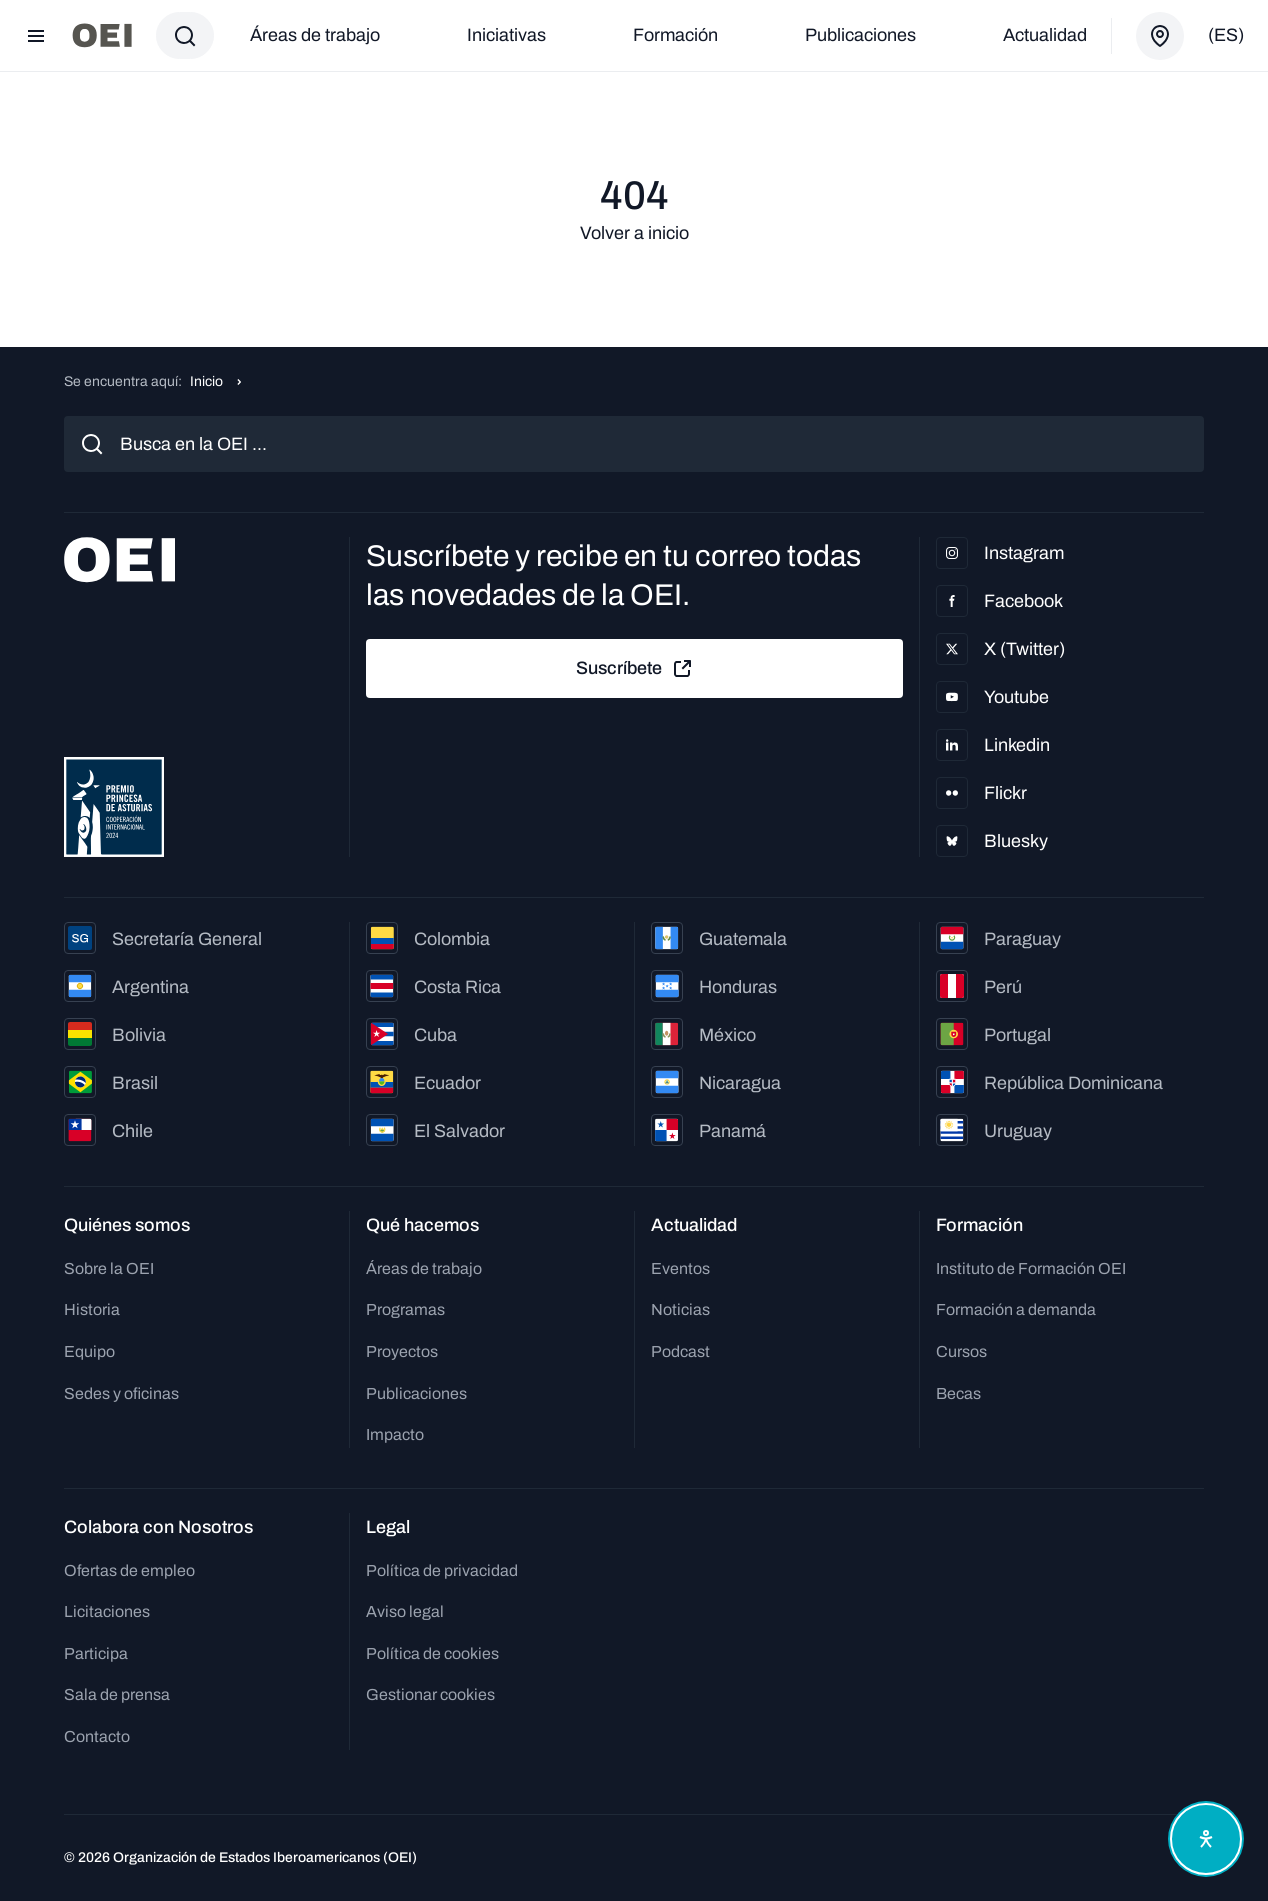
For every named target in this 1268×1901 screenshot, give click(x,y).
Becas (958, 1393)
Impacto (395, 1434)
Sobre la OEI (109, 1268)
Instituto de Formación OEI (1031, 1268)
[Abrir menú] (36, 36)
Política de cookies (432, 1653)
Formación (675, 35)
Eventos (680, 1268)
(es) (1226, 35)
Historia (92, 1309)
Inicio (206, 381)
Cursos (961, 1351)
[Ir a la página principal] (102, 35)
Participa (96, 1653)
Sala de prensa (117, 1694)
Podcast (680, 1351)
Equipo (89, 1351)
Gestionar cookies (430, 1694)
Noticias (680, 1309)
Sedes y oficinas (121, 1393)
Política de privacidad (442, 1570)
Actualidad (1045, 35)
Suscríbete (635, 669)
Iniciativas (506, 35)
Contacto (97, 1736)
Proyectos (402, 1351)
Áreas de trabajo (315, 35)
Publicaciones (860, 35)
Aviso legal (405, 1611)
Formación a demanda (1016, 1309)
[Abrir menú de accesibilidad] (1206, 1839)
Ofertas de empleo (129, 1570)
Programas (405, 1309)
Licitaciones (107, 1611)
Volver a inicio (634, 233)
